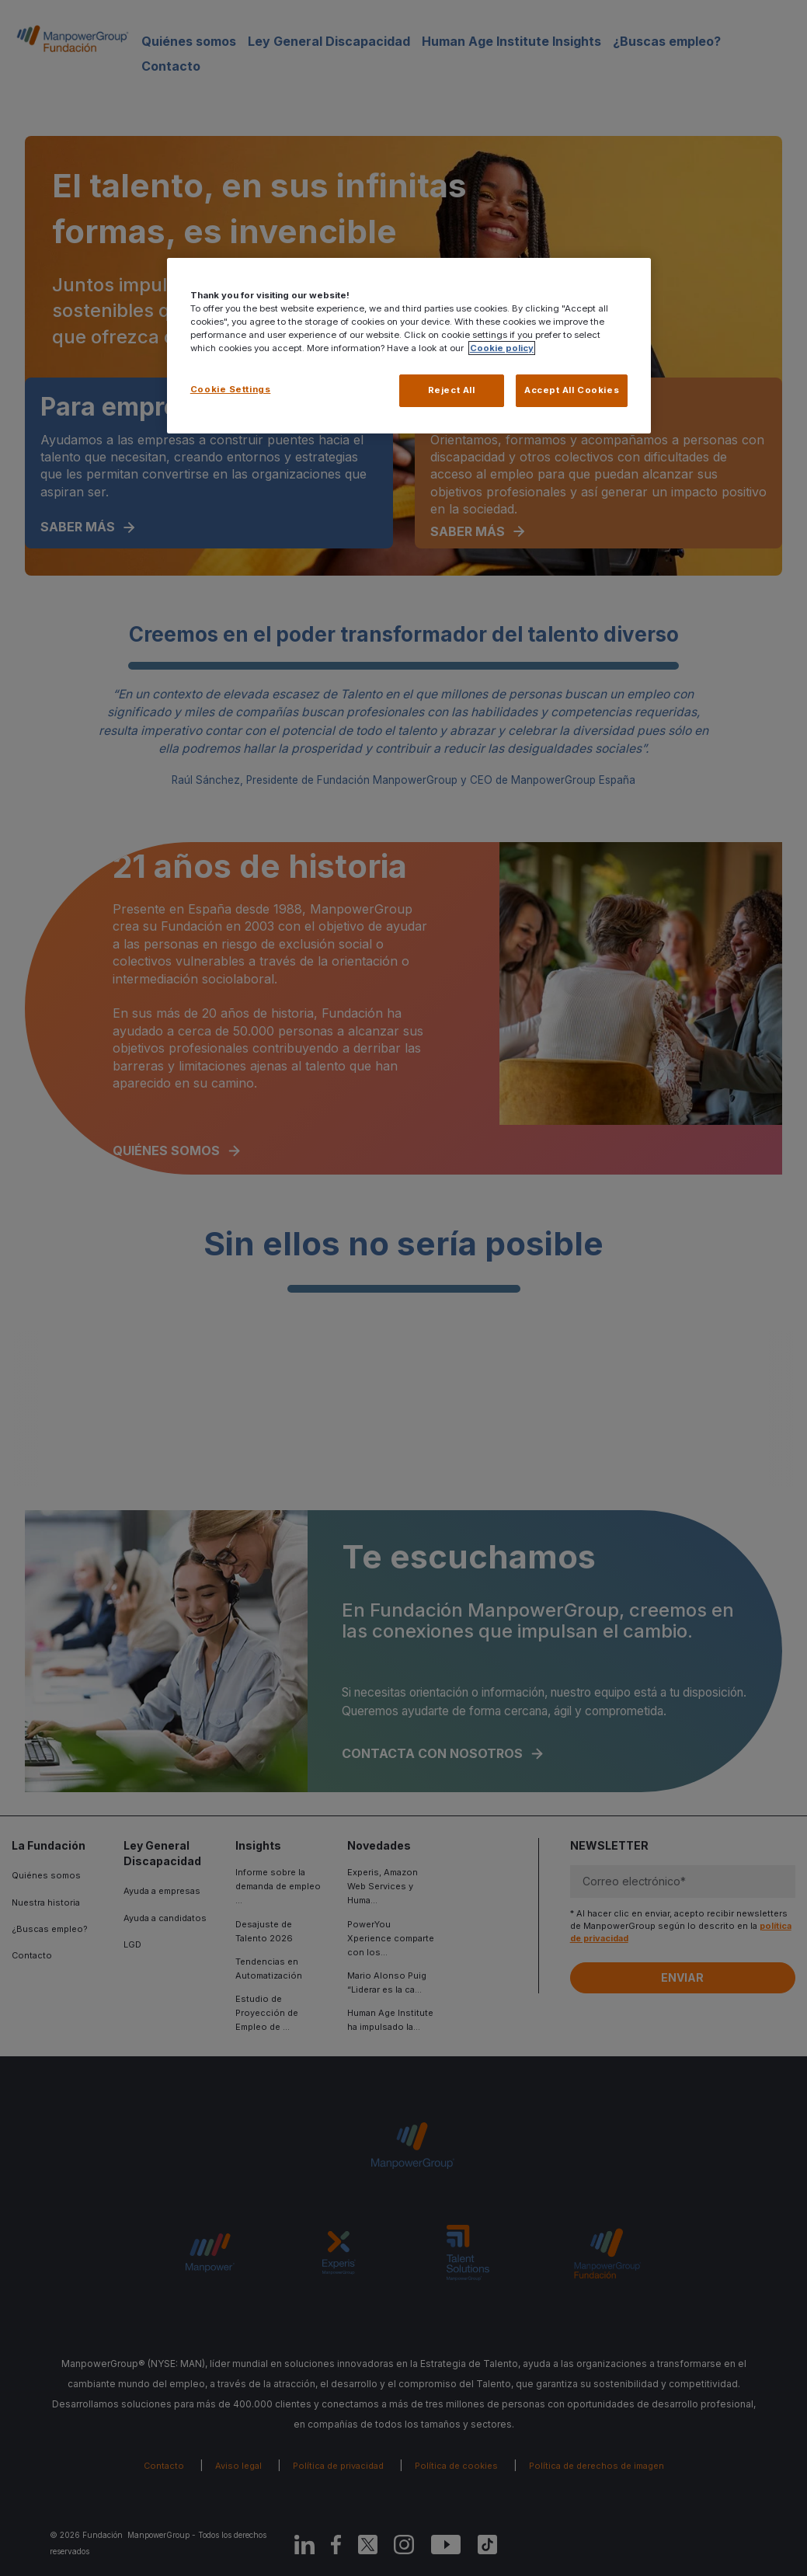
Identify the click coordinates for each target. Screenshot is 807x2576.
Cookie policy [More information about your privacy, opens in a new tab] (502, 348)
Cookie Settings (230, 389)
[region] (409, 345)
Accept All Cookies (571, 390)
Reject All (451, 390)
